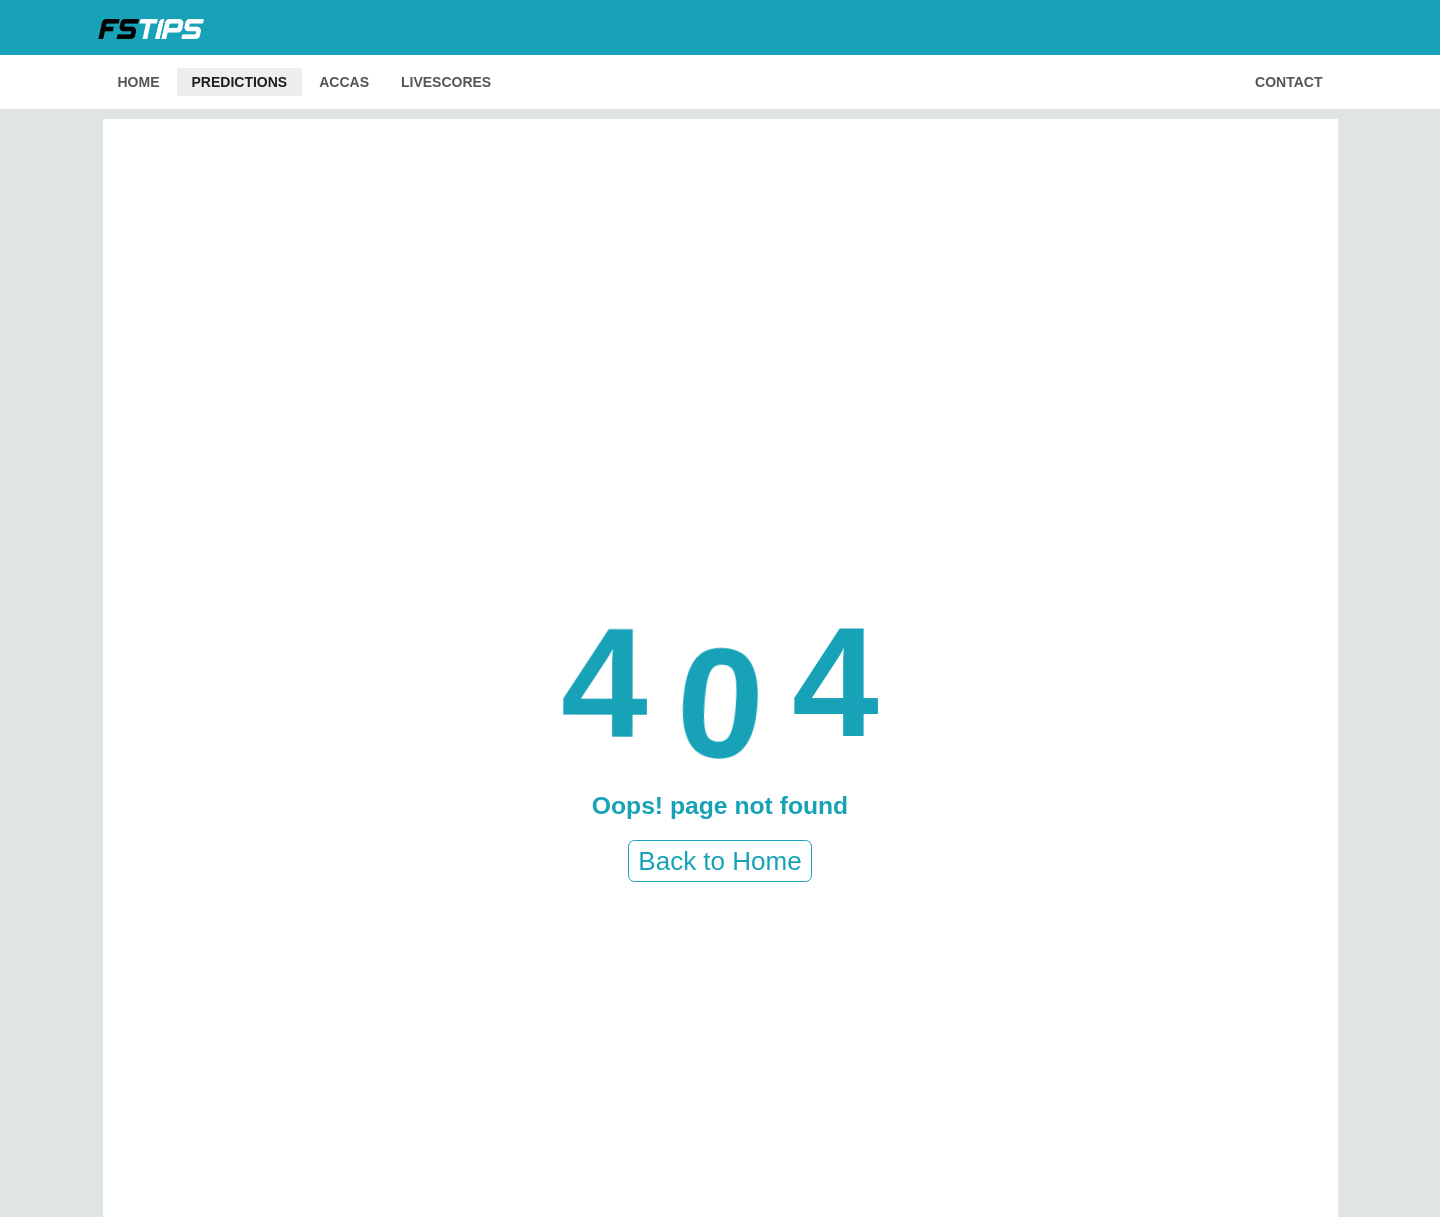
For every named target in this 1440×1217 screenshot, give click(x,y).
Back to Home (719, 861)
